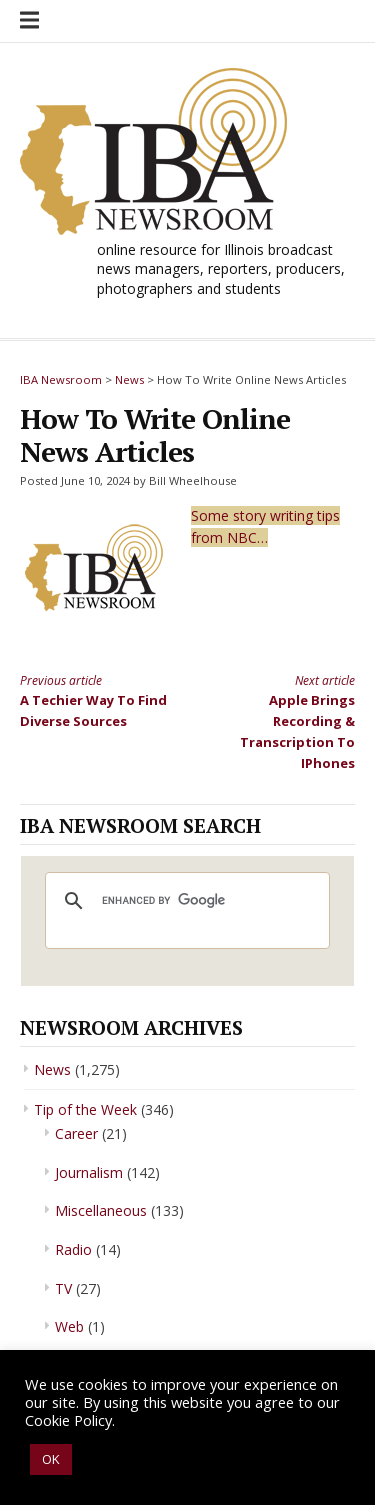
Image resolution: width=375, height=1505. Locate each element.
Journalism (89, 1172)
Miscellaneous (101, 1210)
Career (76, 1133)
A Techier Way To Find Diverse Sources (95, 700)
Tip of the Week (85, 1109)
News (52, 1069)
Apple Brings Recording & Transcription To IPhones (279, 722)
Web (69, 1326)
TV (63, 1288)
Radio (73, 1249)
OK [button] (51, 1459)
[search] (184, 901)
